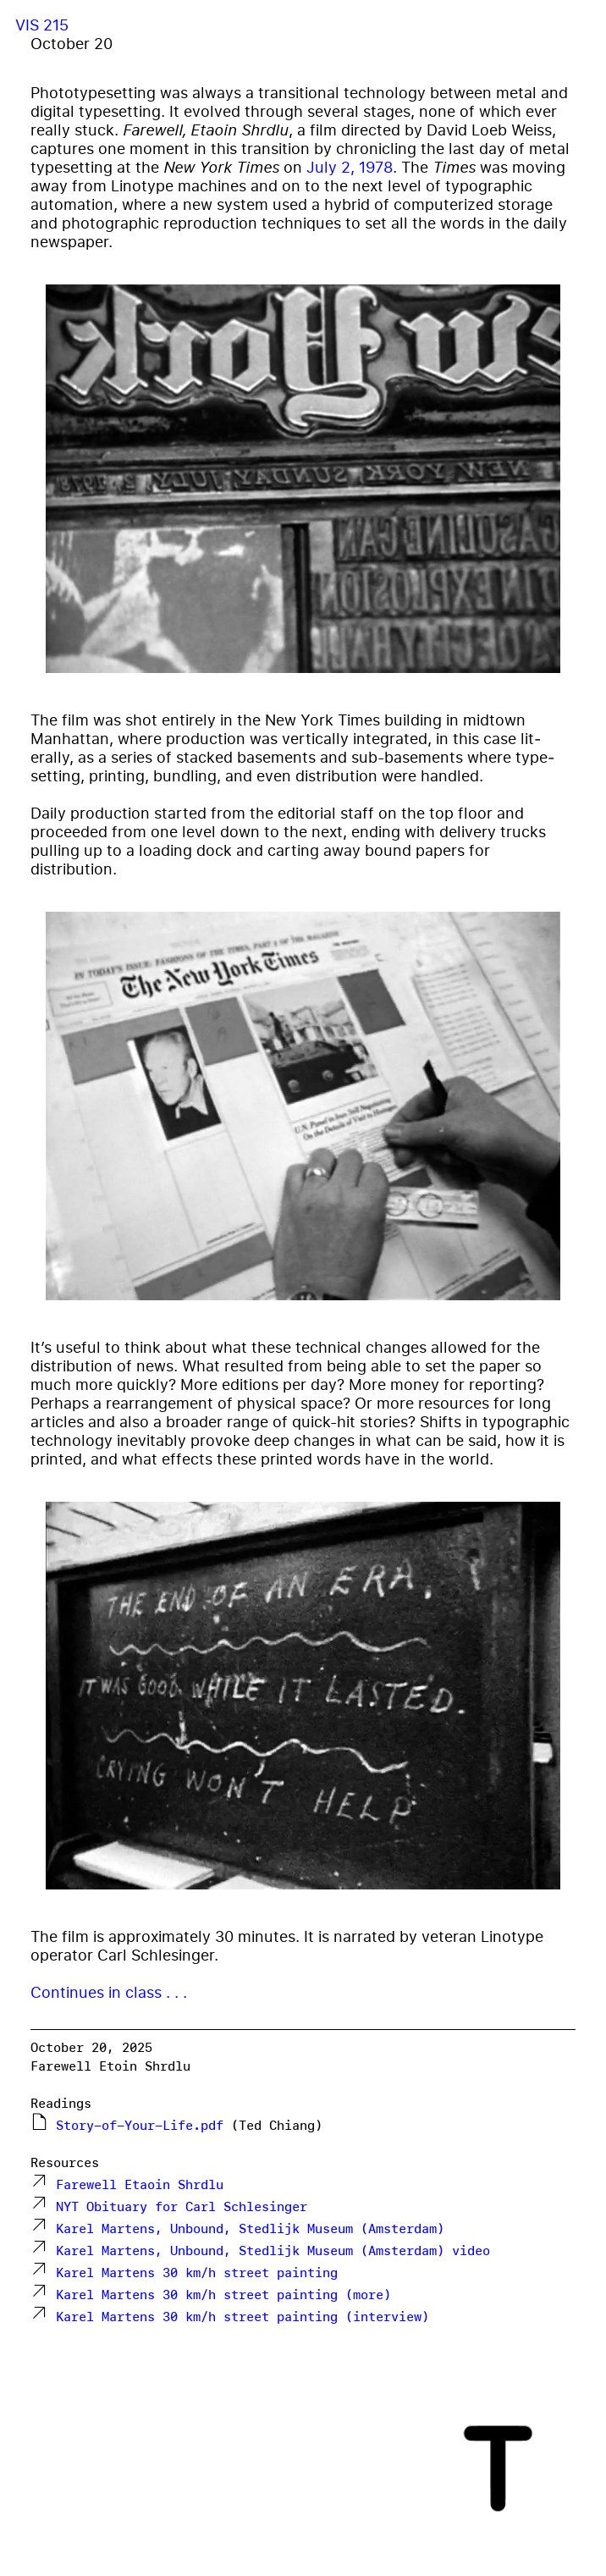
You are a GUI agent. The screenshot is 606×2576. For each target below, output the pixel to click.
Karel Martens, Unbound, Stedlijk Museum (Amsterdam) (250, 2228)
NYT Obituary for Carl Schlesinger (181, 2206)
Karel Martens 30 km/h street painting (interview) (242, 2316)
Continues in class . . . (108, 1992)
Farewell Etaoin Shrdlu (139, 2184)
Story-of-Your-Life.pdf (139, 2125)
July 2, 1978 (349, 167)
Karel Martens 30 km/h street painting (197, 2272)
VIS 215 (42, 24)
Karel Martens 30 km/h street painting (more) (223, 2294)
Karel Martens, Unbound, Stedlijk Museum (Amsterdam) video (273, 2250)
